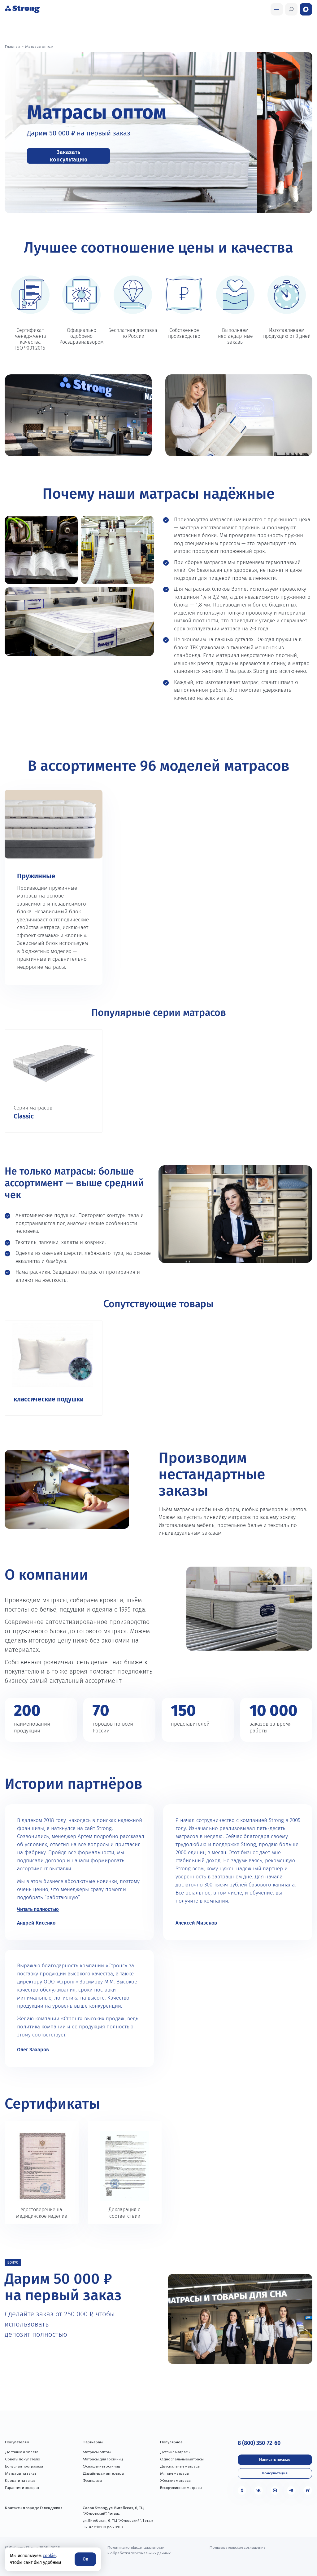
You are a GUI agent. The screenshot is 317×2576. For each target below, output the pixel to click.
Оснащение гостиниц (101, 2466)
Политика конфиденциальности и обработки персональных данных (139, 2550)
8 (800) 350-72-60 (259, 2443)
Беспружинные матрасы (181, 2487)
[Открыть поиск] (277, 9)
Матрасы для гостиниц (103, 2459)
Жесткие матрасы (175, 2480)
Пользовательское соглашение (237, 2547)
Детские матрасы (175, 2452)
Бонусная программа (24, 2466)
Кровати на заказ (20, 2480)
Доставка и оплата (21, 2452)
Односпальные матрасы (182, 2459)
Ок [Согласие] (85, 2559)
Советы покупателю (22, 2459)
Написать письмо (274, 2459)
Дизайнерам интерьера (103, 2473)
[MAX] (275, 2490)
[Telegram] (291, 2490)
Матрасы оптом (97, 2452)
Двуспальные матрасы (180, 2466)
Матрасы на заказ (21, 2473)
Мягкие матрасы (174, 2473)
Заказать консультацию (68, 156)
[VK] (258, 2490)
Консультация (275, 2473)
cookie (49, 2555)
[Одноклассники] (242, 2490)
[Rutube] (307, 2490)
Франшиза (92, 2480)
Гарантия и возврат (22, 2487)
